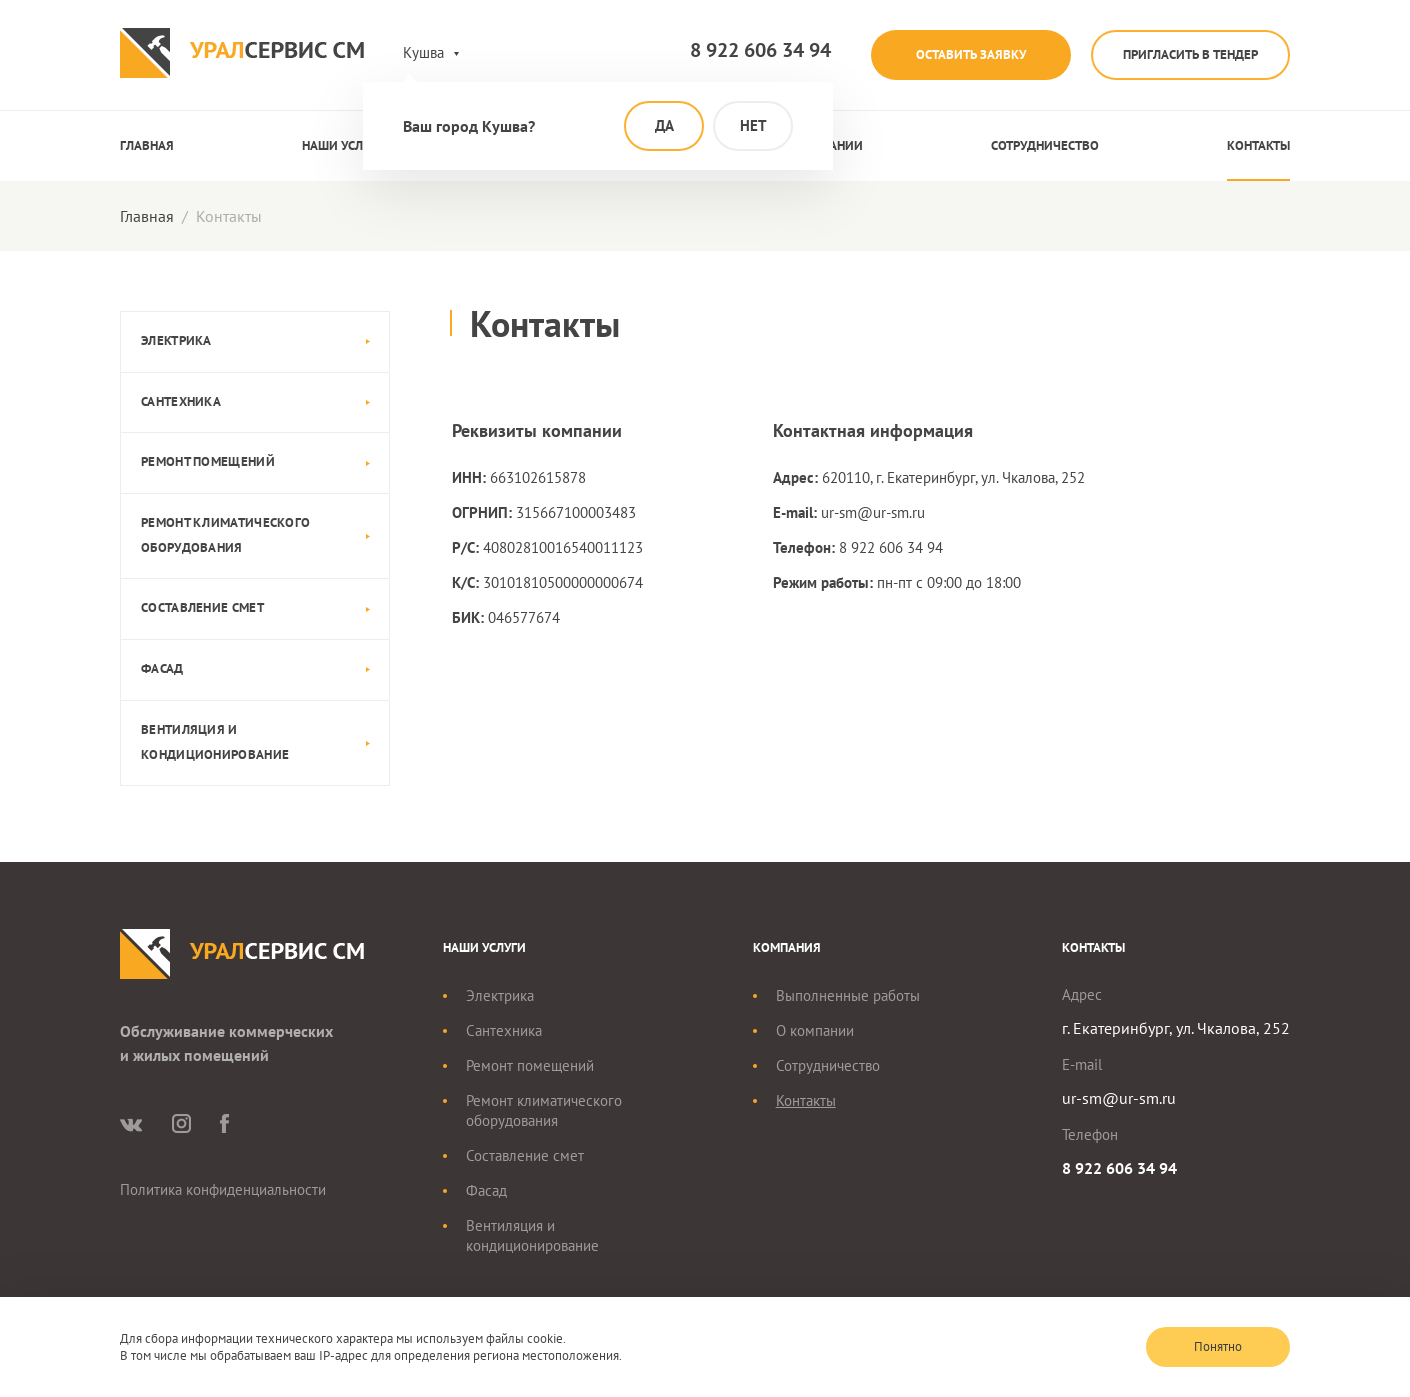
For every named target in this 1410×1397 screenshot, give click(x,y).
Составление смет (202, 607)
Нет (753, 125)
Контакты (1258, 145)
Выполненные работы (848, 995)
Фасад (162, 668)
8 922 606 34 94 (760, 51)
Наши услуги (343, 145)
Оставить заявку (971, 54)
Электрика (176, 340)
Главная (147, 145)
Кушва (423, 52)
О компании (815, 1030)
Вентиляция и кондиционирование (215, 742)
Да (664, 125)
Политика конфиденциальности (223, 1189)
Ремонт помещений (208, 461)
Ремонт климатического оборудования (225, 535)
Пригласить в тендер (1190, 54)
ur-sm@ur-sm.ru (873, 512)
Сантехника (181, 401)
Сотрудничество (1045, 145)
